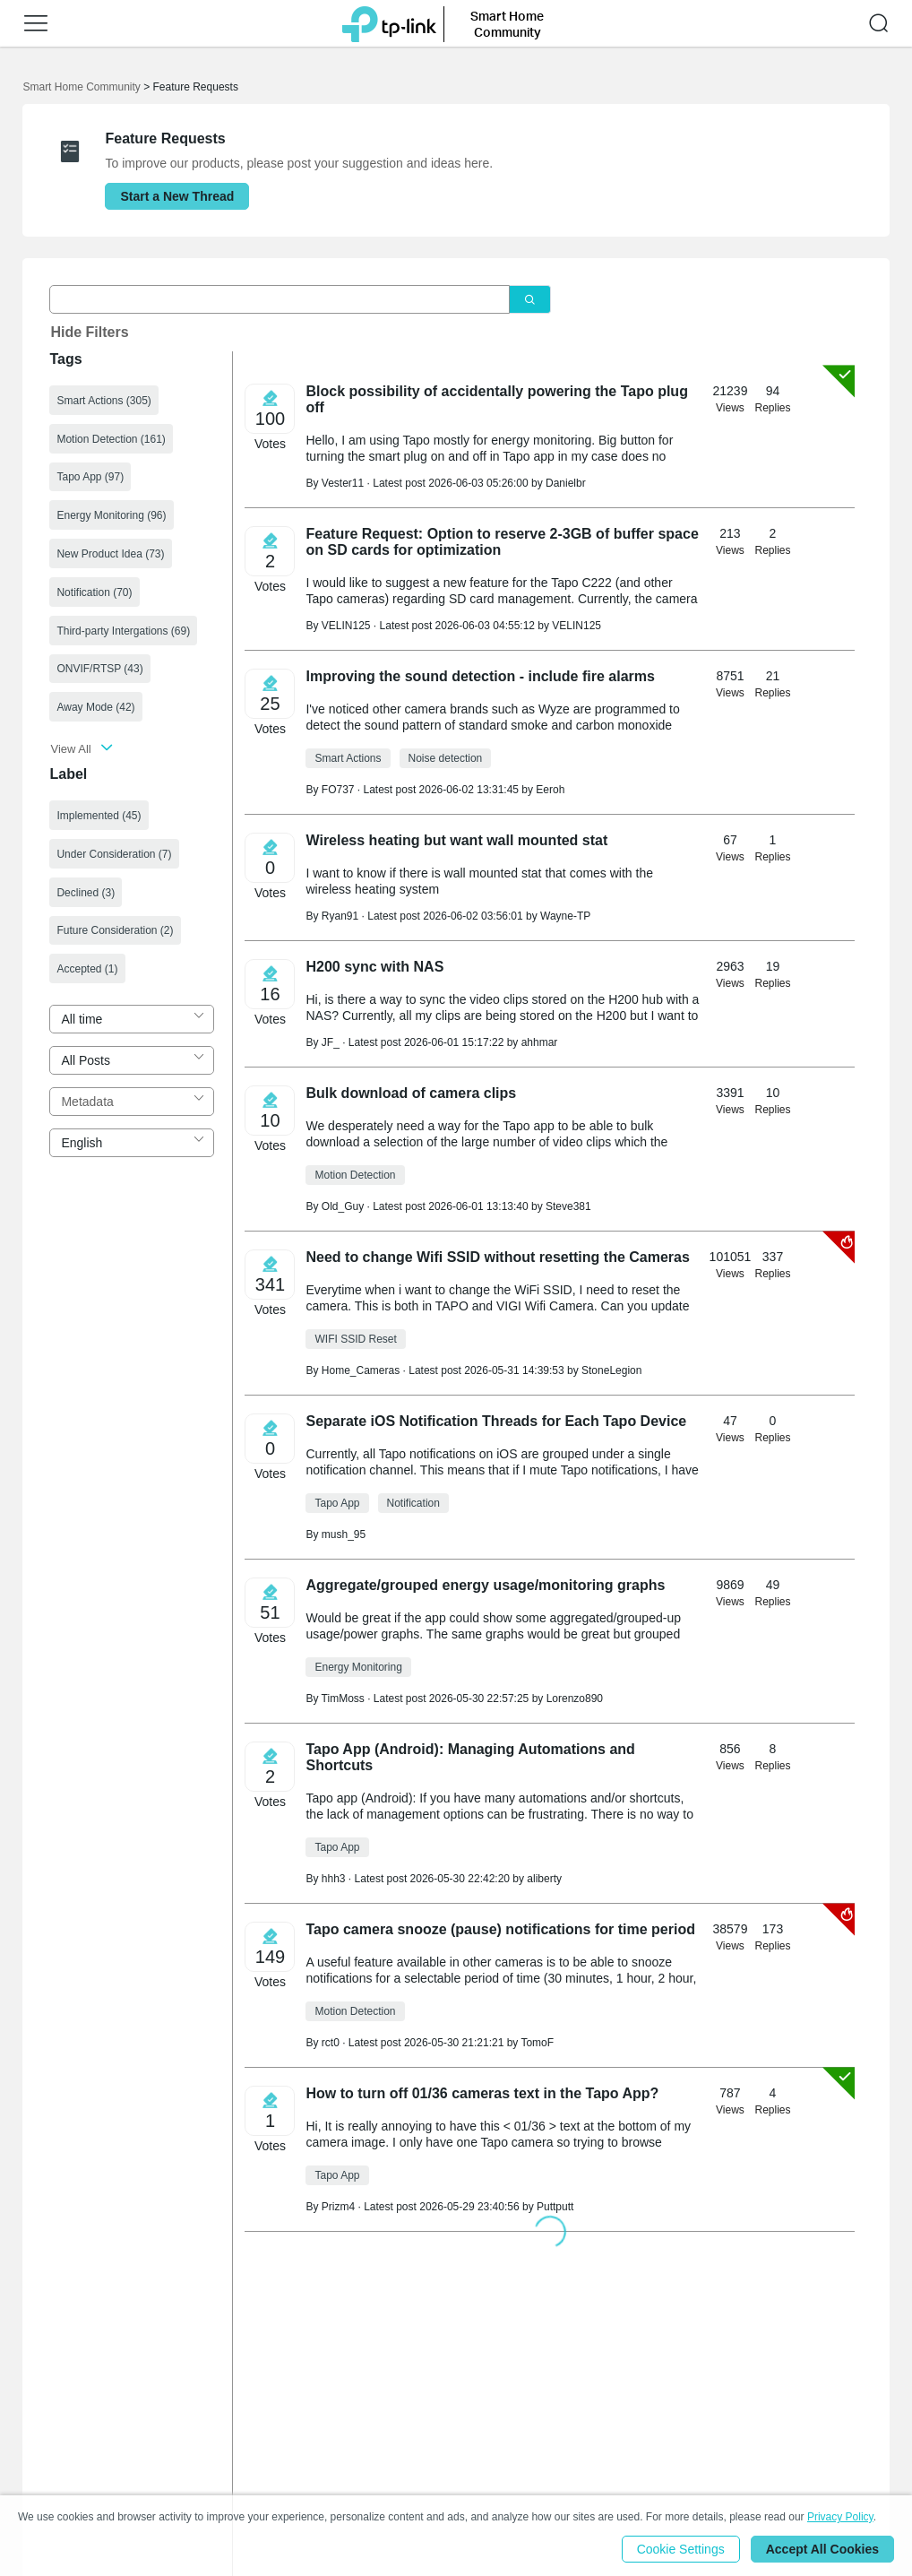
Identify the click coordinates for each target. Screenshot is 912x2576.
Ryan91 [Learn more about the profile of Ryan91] (340, 916)
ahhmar (539, 1042)
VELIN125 (576, 625)
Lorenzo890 (574, 1698)
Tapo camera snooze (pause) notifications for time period (499, 1929)
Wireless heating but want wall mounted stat (456, 840)
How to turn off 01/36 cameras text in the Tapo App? (481, 2093)
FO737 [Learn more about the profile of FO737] (338, 789)
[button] (35, 23)
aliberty (544, 1878)
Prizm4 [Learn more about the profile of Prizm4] (338, 2206)
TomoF (537, 2042)
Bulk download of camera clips (410, 1093)
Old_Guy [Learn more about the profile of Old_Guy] (343, 1206)
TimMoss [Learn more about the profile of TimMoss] (343, 1698)
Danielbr (566, 483)
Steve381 (568, 1206)
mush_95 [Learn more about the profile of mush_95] (344, 1534)
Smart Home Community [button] (507, 23)
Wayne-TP (565, 916)
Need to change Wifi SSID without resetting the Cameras (497, 1257)
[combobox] (131, 1019)
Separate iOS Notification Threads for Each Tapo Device (495, 1421)
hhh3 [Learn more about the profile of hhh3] (334, 1878)
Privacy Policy (840, 2517)
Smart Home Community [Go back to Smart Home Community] (81, 87)
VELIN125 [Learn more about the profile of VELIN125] (346, 625)
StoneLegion (611, 1370)
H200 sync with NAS (374, 966)
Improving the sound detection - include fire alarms (479, 676)
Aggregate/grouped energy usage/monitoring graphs (485, 1585)
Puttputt (555, 2206)
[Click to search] (530, 300)
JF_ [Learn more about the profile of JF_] (331, 1042)
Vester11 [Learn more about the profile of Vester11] (343, 483)
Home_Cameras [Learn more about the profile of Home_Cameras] (361, 1370)
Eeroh (550, 789)
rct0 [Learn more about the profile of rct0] (331, 2042)
